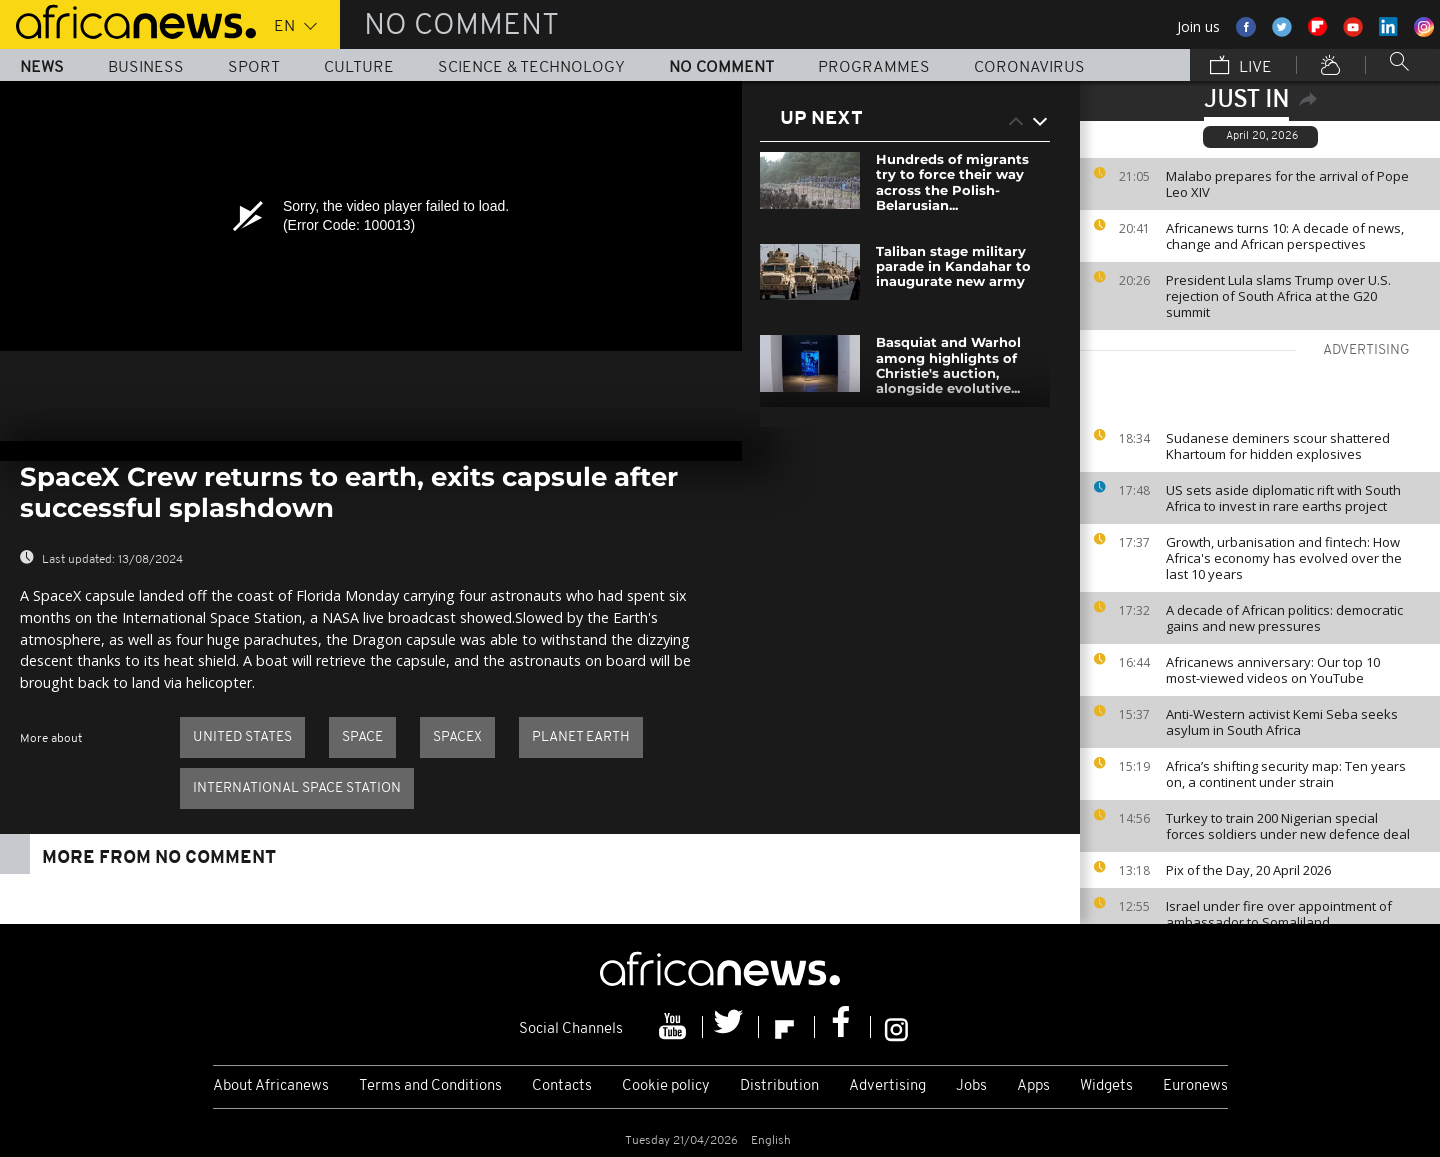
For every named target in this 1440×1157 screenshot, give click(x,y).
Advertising (887, 1086)
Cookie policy (666, 1086)
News (42, 68)
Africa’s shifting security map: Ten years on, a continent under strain (1286, 774)
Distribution (779, 1086)
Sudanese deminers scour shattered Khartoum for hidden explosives (1278, 446)
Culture (359, 68)
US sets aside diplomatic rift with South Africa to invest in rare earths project (1283, 498)
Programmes (874, 68)
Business (146, 68)
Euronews (1195, 1086)
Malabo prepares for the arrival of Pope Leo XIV (1287, 184)
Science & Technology (531, 68)
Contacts (562, 1086)
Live (1241, 67)
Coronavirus (1029, 68)
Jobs (971, 1086)
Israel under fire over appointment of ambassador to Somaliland (1279, 914)
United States (242, 737)
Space (362, 737)
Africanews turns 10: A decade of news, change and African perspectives (1285, 236)
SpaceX (457, 737)
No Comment (721, 68)
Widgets (1106, 1086)
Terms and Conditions (430, 1086)
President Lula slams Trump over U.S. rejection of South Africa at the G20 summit (1278, 296)
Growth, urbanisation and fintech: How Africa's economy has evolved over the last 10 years (1284, 558)
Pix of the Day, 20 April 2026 (1248, 870)
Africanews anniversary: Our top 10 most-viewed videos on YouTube (1273, 670)
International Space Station (297, 788)
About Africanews (271, 1086)
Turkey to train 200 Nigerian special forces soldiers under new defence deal (1288, 826)
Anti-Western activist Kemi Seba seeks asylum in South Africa (1282, 722)
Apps (1033, 1086)
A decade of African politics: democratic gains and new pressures (1284, 618)
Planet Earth (581, 737)
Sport (254, 68)
